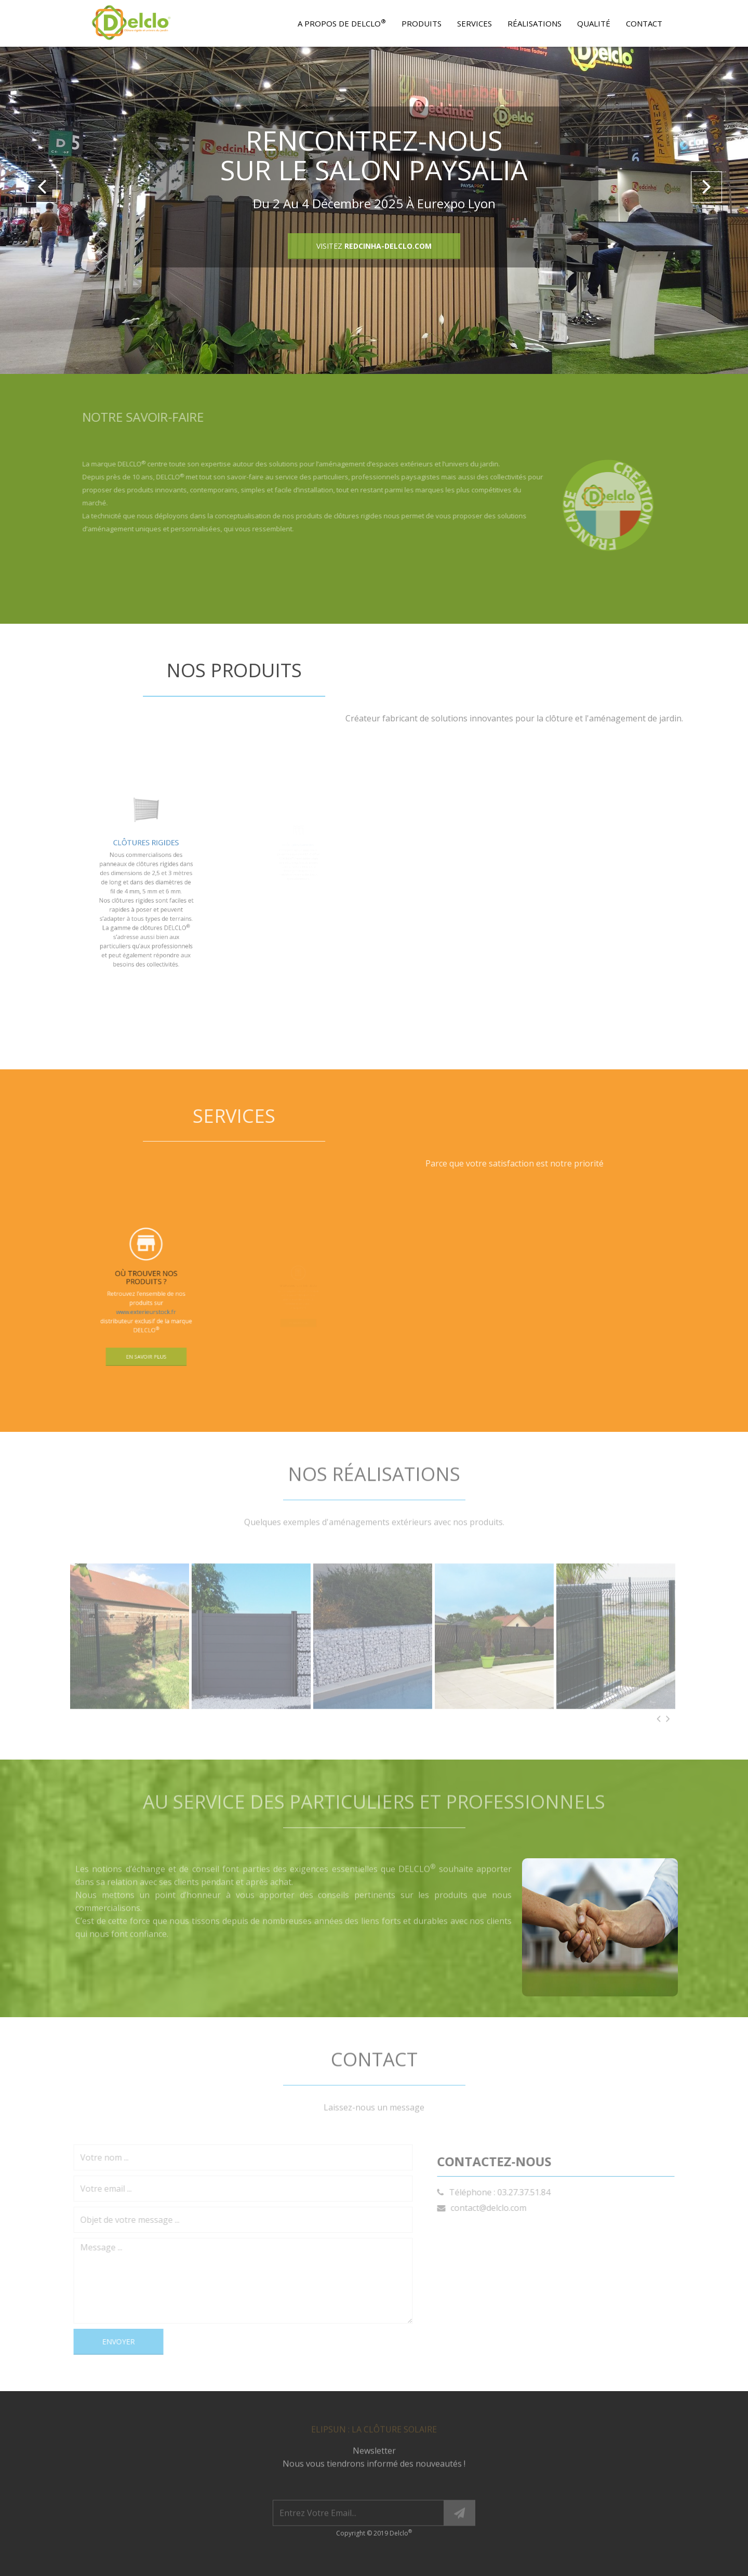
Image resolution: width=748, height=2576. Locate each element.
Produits (422, 23)
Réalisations (534, 23)
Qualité (593, 23)
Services (474, 23)
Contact (644, 23)
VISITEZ (374, 246)
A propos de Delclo (342, 23)
